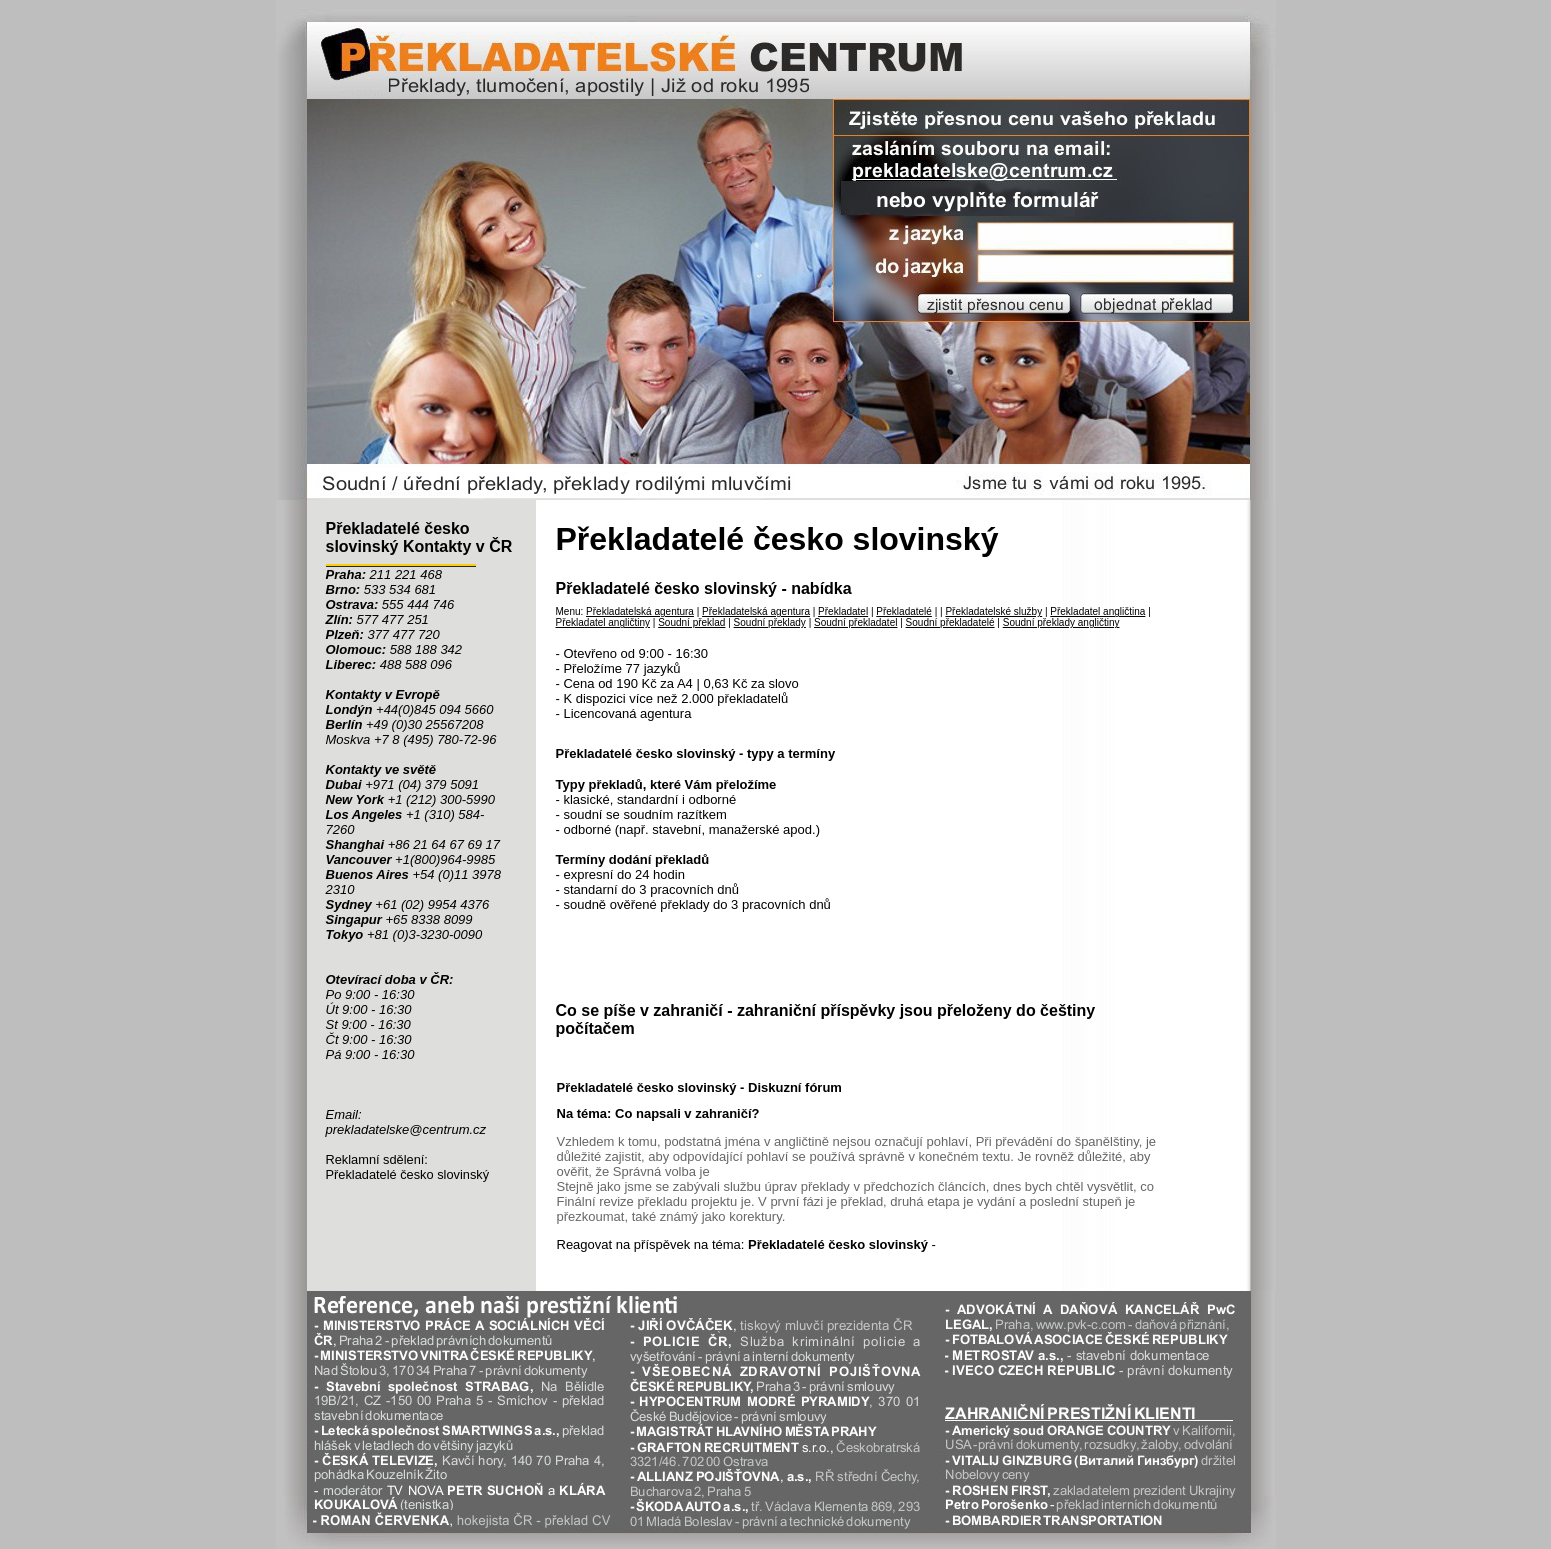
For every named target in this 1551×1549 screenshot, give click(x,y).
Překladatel (843, 611)
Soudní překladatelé (950, 622)
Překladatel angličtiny (603, 622)
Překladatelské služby (993, 611)
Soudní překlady (770, 622)
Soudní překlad (691, 622)
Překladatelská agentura (640, 611)
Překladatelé (904, 611)
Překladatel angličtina (1097, 611)
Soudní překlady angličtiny (1061, 622)
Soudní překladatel (855, 622)
